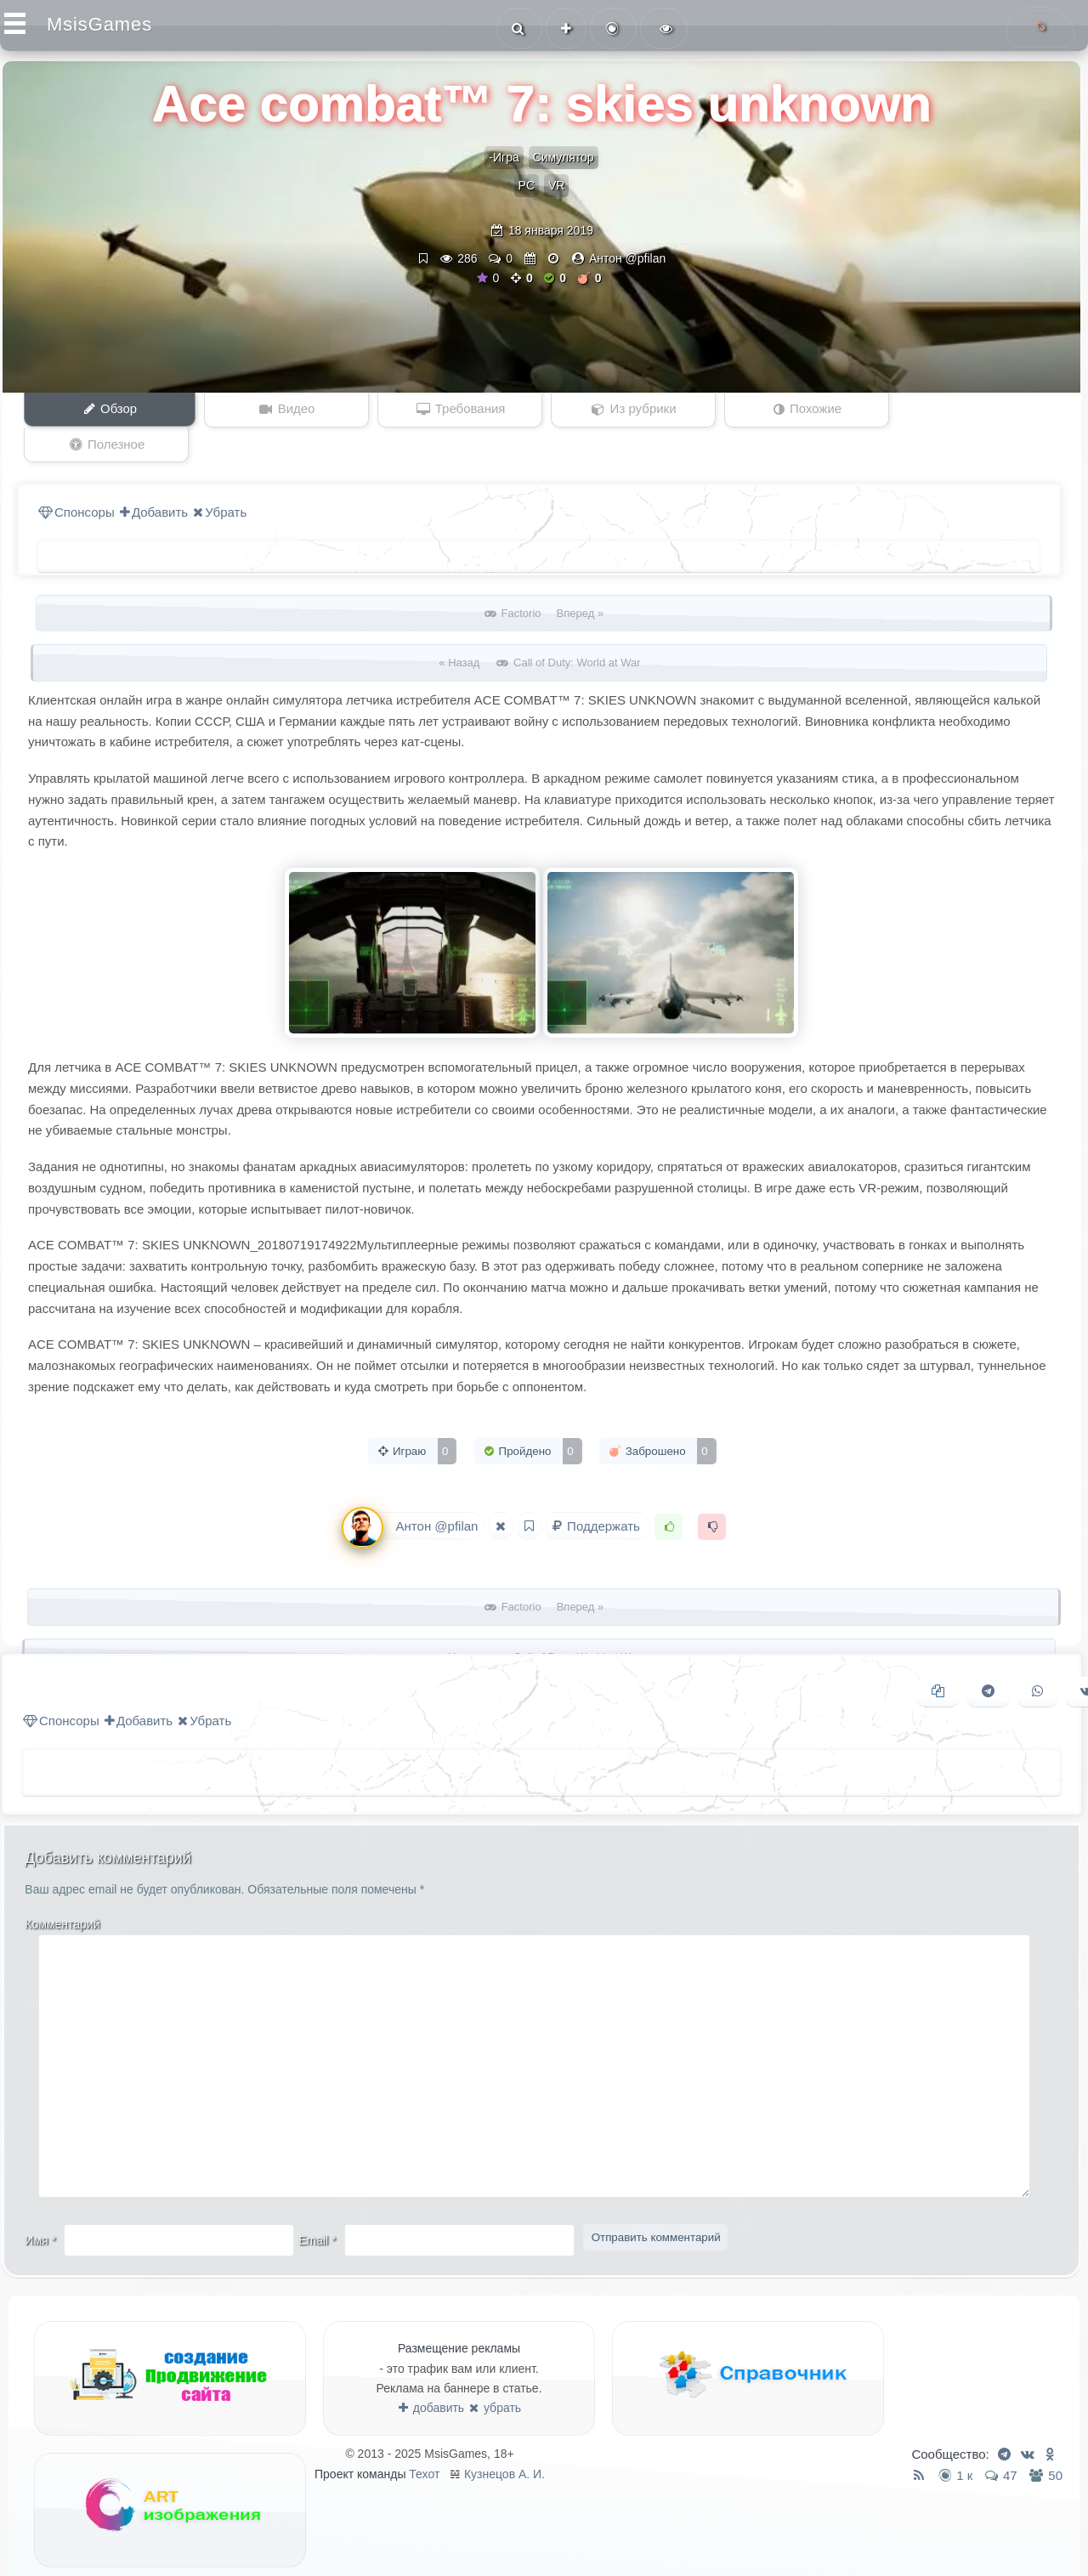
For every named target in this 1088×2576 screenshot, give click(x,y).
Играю (416, 1416)
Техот (424, 2439)
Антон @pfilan (627, 258)
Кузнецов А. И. (504, 2439)
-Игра (503, 157)
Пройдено (532, 1416)
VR (556, 185)
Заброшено (662, 1416)
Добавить (154, 477)
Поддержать (597, 1491)
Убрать (219, 477)
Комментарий (63, 1889)
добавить (431, 2373)
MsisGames (99, 24)
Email (318, 2205)
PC (526, 185)
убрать (495, 2373)
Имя (41, 2205)
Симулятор (563, 157)
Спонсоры (76, 477)
